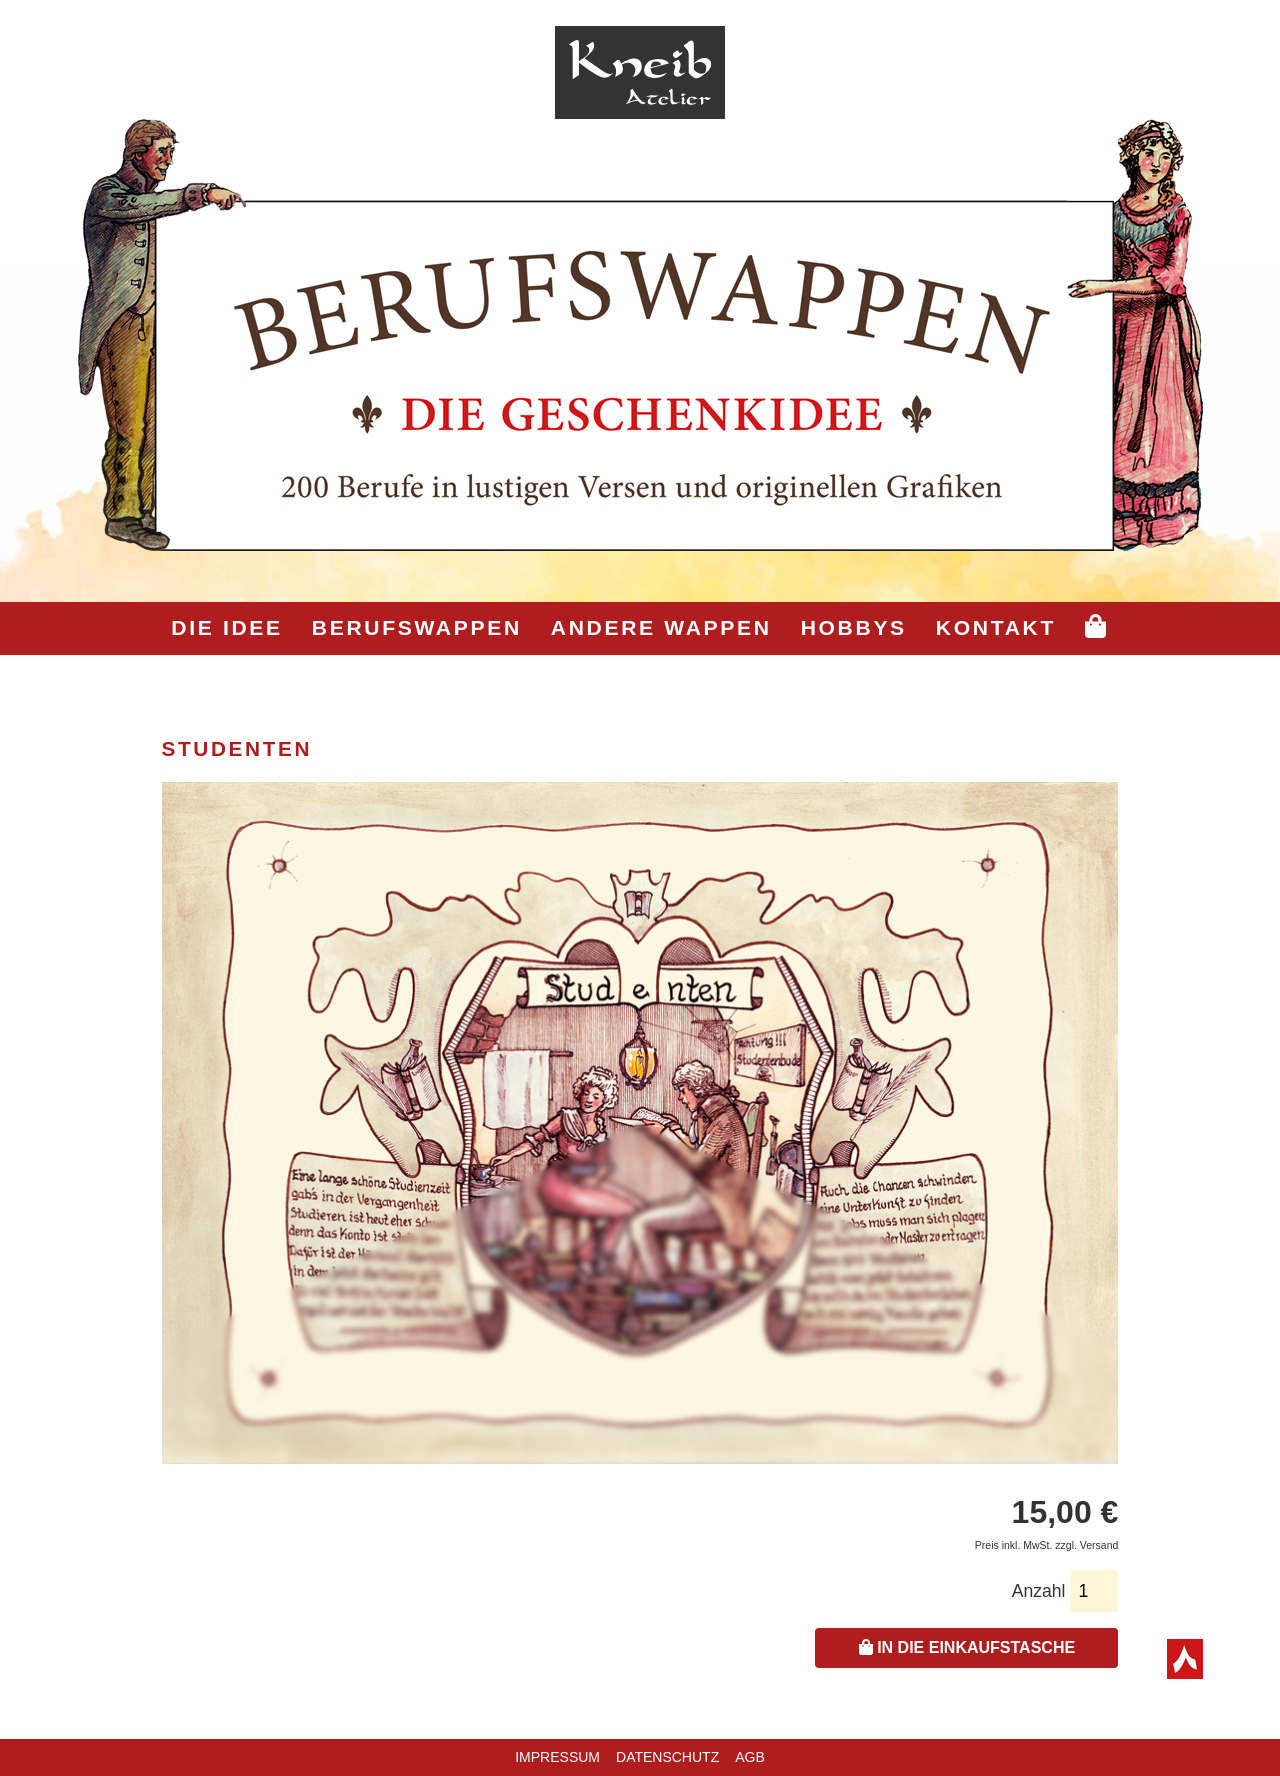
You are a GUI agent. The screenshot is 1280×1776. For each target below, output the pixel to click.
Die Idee (226, 627)
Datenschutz (667, 1757)
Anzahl (1039, 1591)
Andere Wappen (661, 627)
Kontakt (996, 627)
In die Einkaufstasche (967, 1647)
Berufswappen (417, 627)
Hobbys (854, 627)
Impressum (557, 1757)
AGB (750, 1757)
